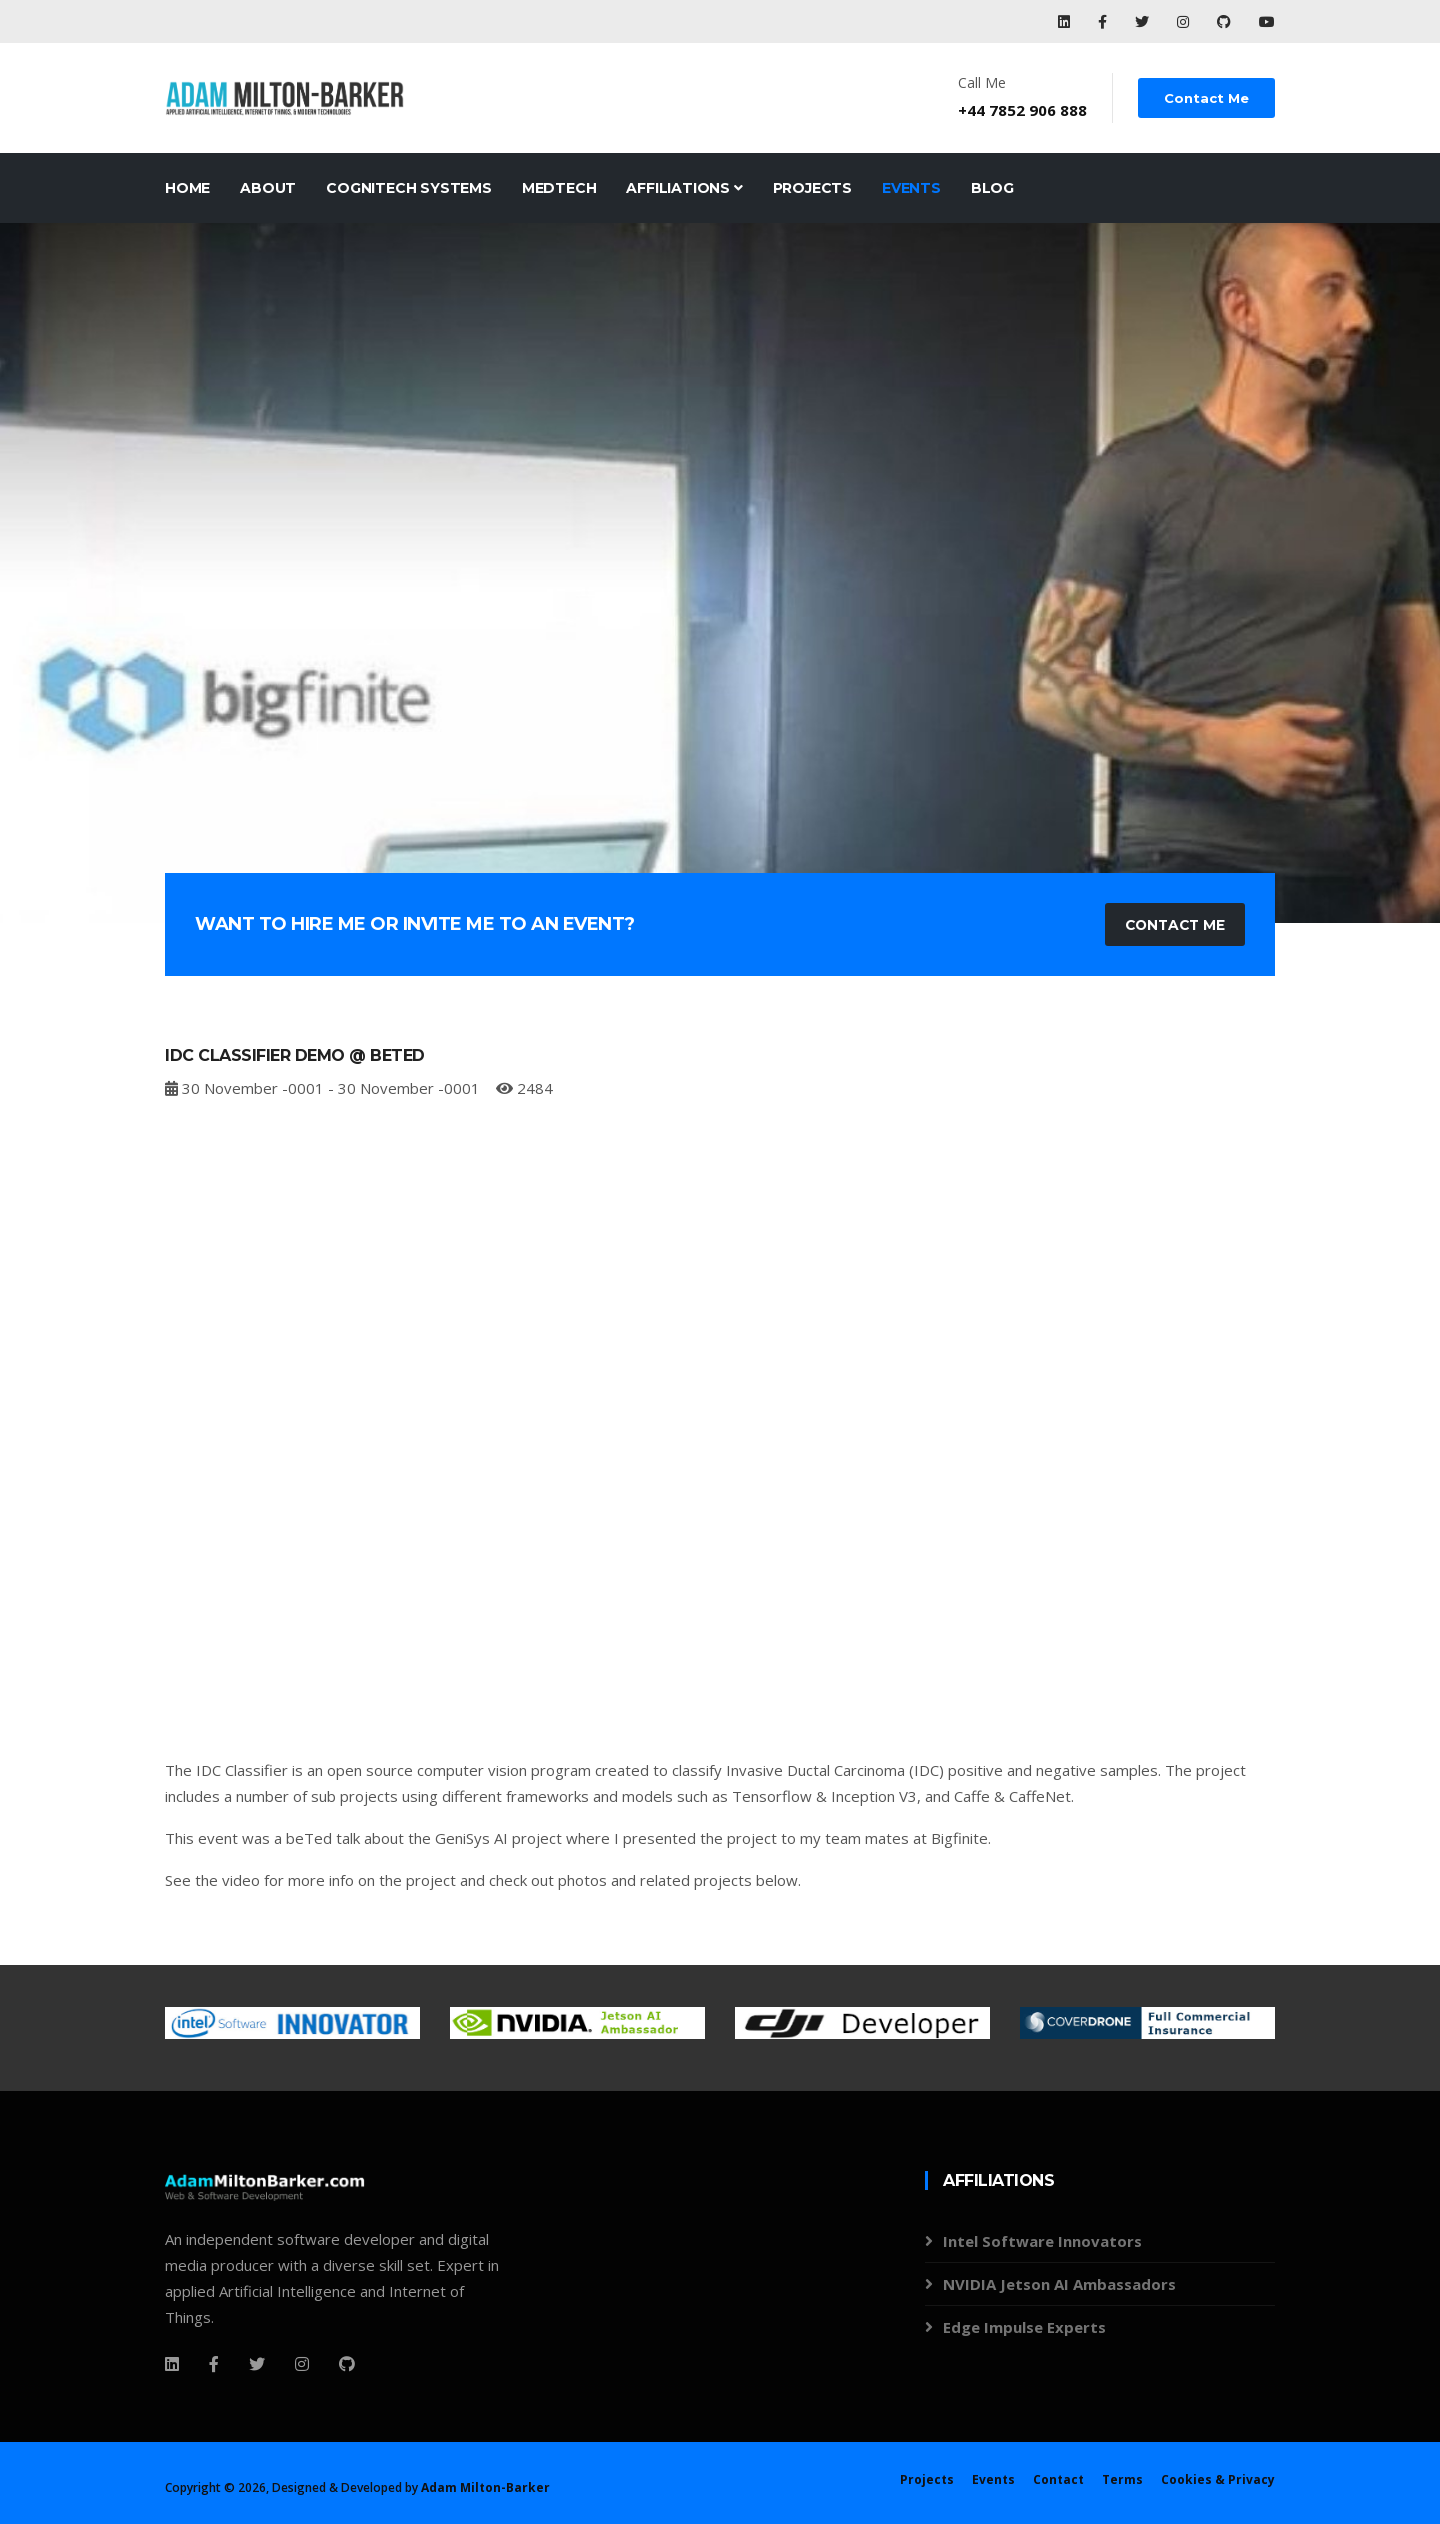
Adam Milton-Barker (485, 2487)
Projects (812, 188)
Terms (1122, 2479)
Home (187, 188)
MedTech (559, 188)
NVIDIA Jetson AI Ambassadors (1059, 2285)
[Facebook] (172, 2364)
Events (911, 188)
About (268, 188)
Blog (992, 188)
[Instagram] (302, 2364)
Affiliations (684, 188)
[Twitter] (257, 2364)
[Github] (347, 2364)
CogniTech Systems (409, 188)
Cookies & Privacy (1218, 2479)
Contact (1058, 2479)
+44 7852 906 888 (1024, 110)
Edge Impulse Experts (1024, 2328)
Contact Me (1207, 98)
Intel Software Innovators (1042, 2242)
